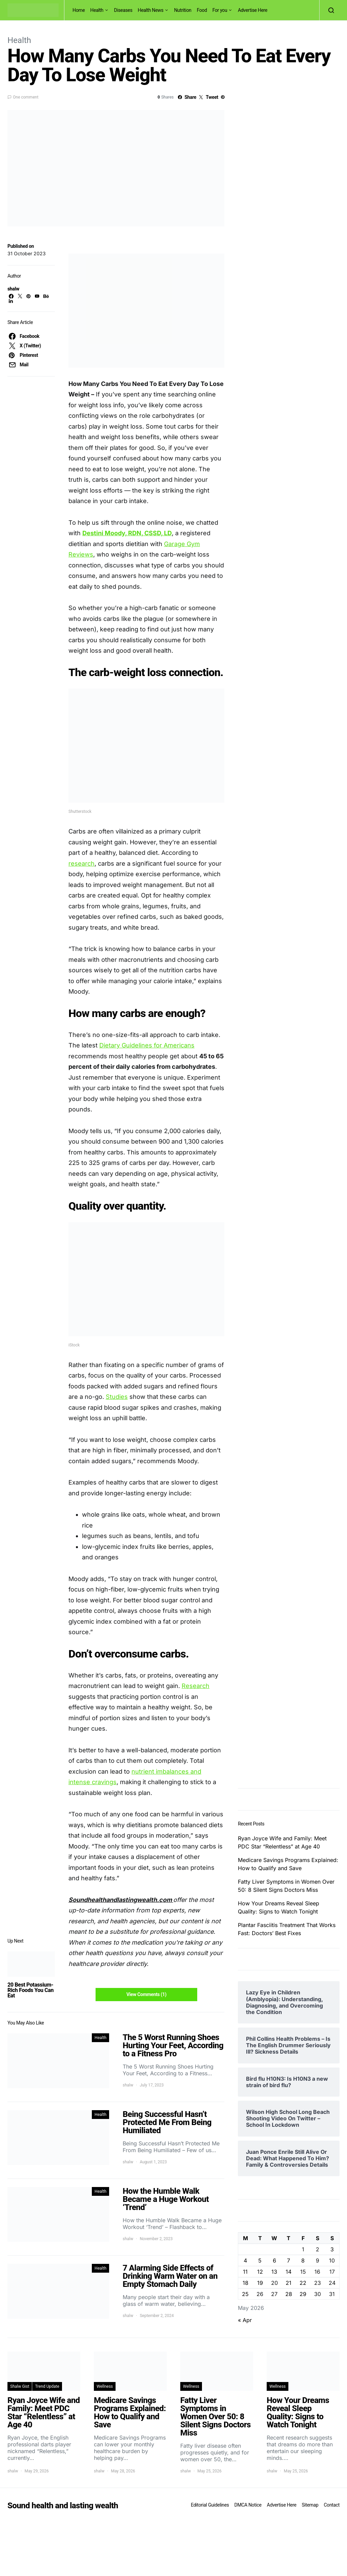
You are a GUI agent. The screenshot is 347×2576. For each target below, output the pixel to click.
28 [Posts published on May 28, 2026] (288, 2294)
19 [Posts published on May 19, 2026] (260, 2282)
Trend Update (47, 2386)
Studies (117, 1396)
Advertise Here (252, 10)
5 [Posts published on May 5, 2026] (260, 2260)
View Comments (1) (146, 1994)
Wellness (105, 2386)
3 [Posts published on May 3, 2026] (332, 2249)
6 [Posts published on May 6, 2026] (274, 2260)
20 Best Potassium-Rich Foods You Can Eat (30, 1990)
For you (219, 10)
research (81, 863)
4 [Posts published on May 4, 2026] (245, 2260)
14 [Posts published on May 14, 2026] (288, 2271)
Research (195, 1685)
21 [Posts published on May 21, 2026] (288, 2282)
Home (79, 10)
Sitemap (310, 2505)
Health (96, 10)
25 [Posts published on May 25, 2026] (245, 2294)
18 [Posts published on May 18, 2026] (245, 2282)
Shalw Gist (19, 2386)
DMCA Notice (248, 2505)
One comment (25, 97)
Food (202, 10)
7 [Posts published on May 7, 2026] (288, 2260)
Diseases (123, 10)
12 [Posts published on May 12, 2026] (260, 2271)
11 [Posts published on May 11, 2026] (245, 2271)
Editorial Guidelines (210, 2505)
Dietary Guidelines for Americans (147, 1045)
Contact (332, 2505)
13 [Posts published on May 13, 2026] (274, 2271)
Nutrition (182, 10)
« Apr (245, 2320)
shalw (13, 288)
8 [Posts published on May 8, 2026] (303, 2260)
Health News (151, 10)
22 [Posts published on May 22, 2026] (303, 2282)
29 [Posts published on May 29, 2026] (303, 2294)
